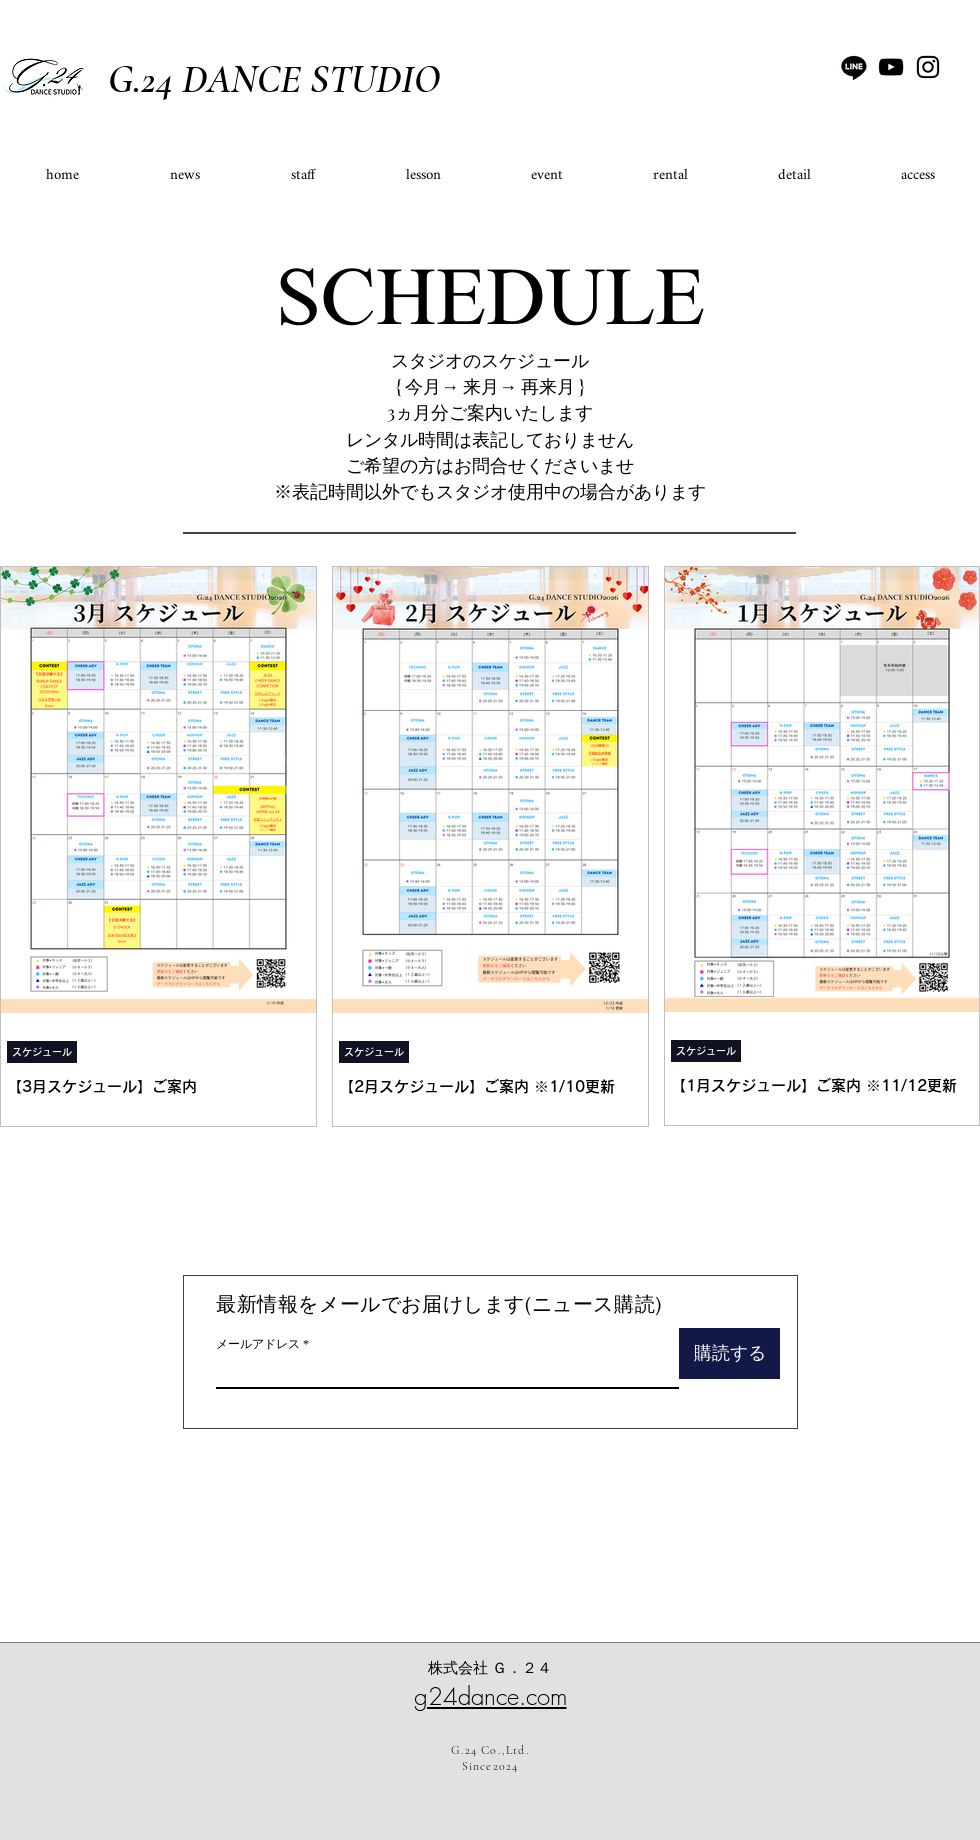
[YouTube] (891, 67)
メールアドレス (258, 1344)
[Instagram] (928, 67)
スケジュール (42, 1052)
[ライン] (854, 67)
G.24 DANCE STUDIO (274, 79)
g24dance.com (490, 1696)
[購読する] (729, 1353)
